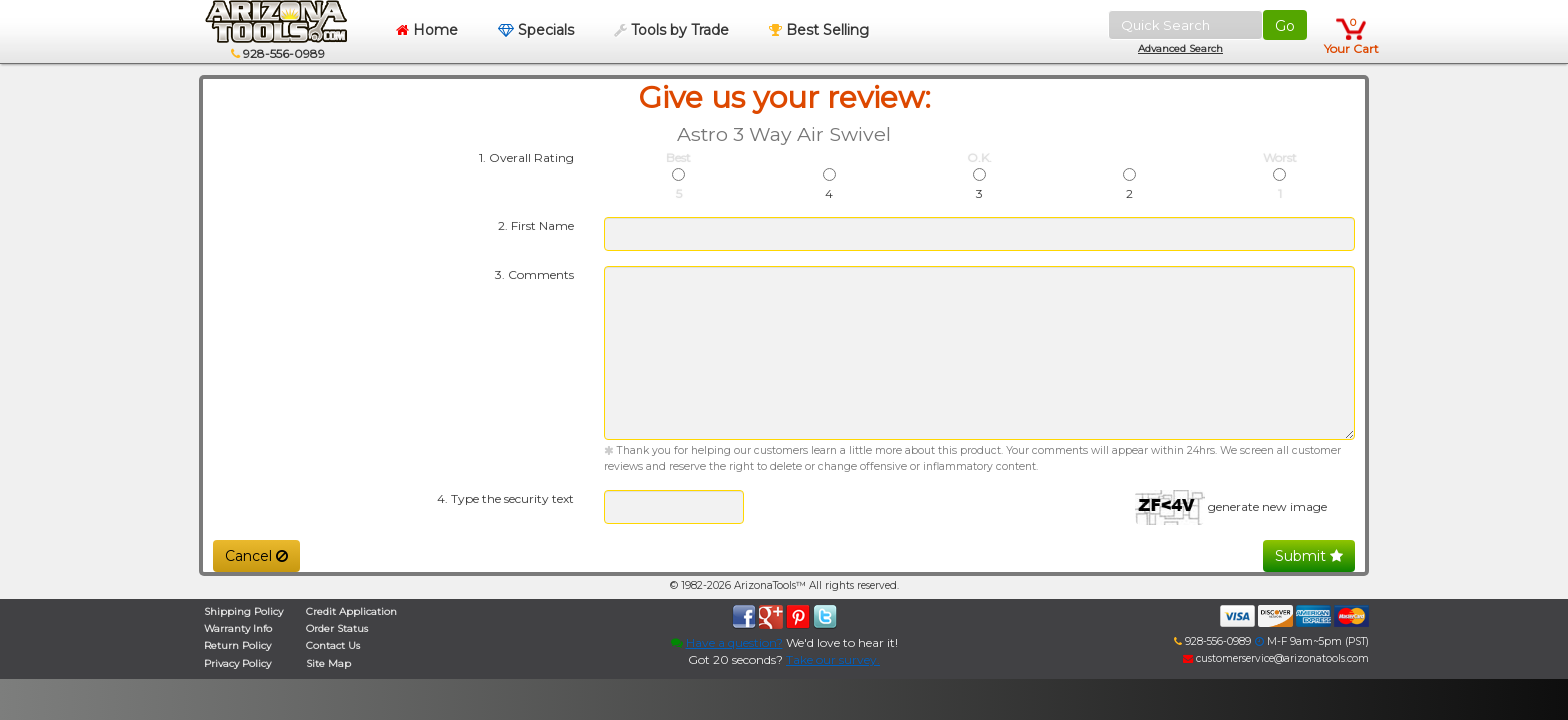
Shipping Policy (243, 611)
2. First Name (536, 225)
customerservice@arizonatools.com (1276, 658)
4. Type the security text (505, 498)
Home (427, 30)
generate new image (1267, 506)
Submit (1309, 556)
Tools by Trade (671, 30)
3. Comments (534, 274)
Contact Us (333, 645)
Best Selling (819, 30)
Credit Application (351, 611)
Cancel (256, 556)
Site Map (328, 663)
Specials (536, 30)
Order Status (337, 628)
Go (1285, 26)
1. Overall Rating (526, 157)
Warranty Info (238, 628)
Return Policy (237, 645)
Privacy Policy (237, 663)
